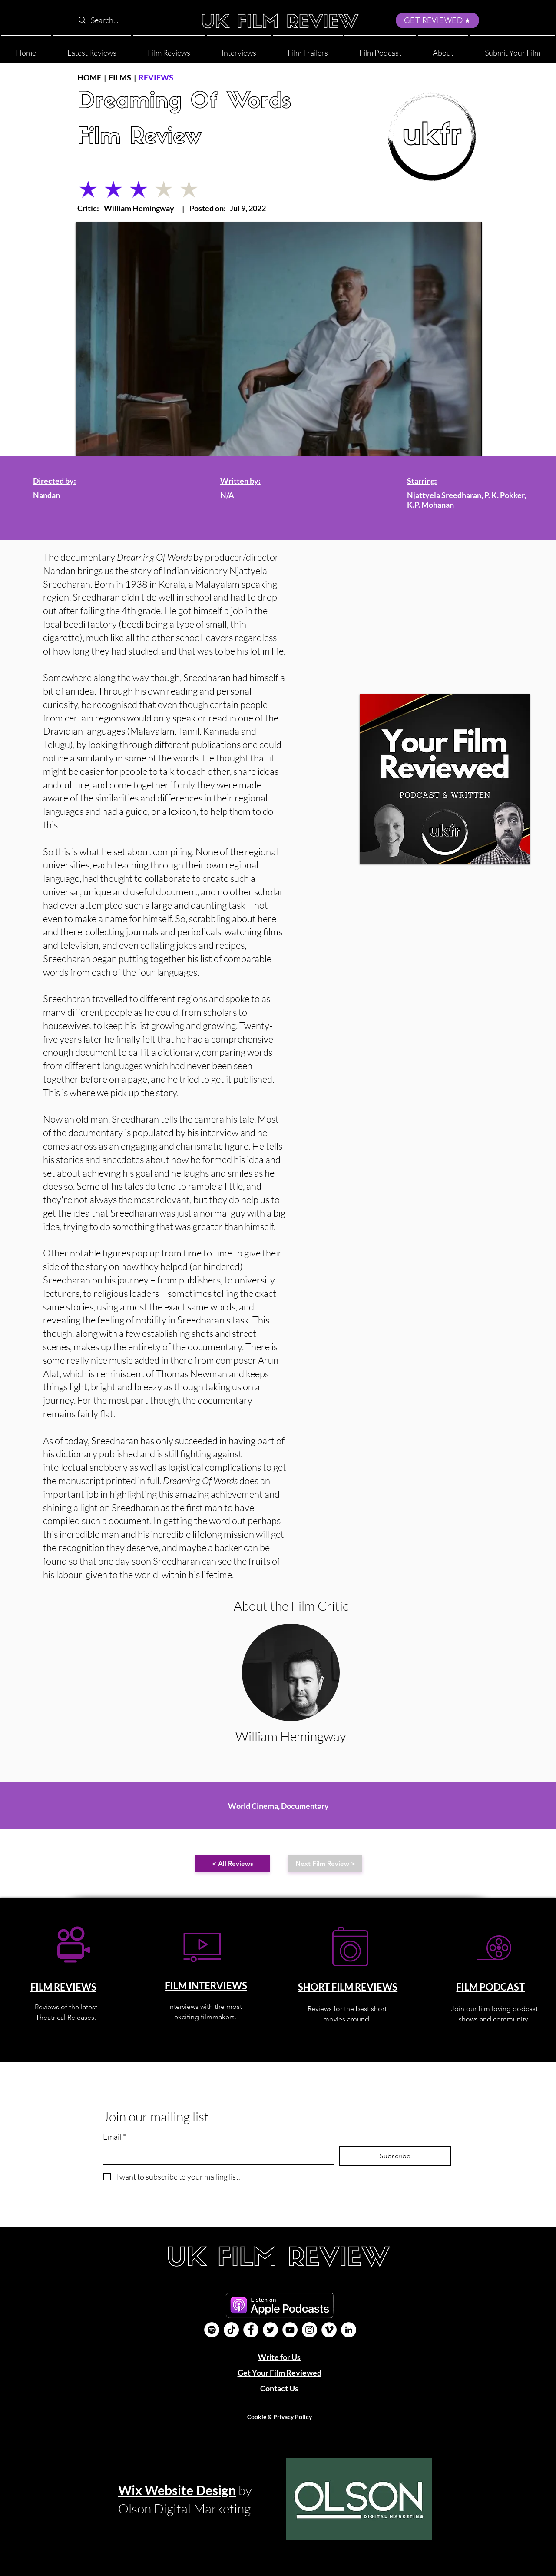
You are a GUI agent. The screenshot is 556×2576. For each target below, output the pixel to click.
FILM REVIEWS (63, 1987)
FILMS (120, 77)
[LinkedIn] (348, 2329)
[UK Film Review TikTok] (231, 2329)
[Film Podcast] (211, 2329)
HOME (89, 77)
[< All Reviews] (232, 1863)
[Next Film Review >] (325, 1863)
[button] (443, 49)
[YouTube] (290, 2329)
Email (114, 2136)
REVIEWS (156, 77)
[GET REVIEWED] (437, 20)
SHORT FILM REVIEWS (347, 1987)
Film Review (139, 138)
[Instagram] (309, 2329)
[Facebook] (250, 2329)
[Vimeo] (329, 2329)
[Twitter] (270, 2329)
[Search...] (130, 20)
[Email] (215, 2155)
